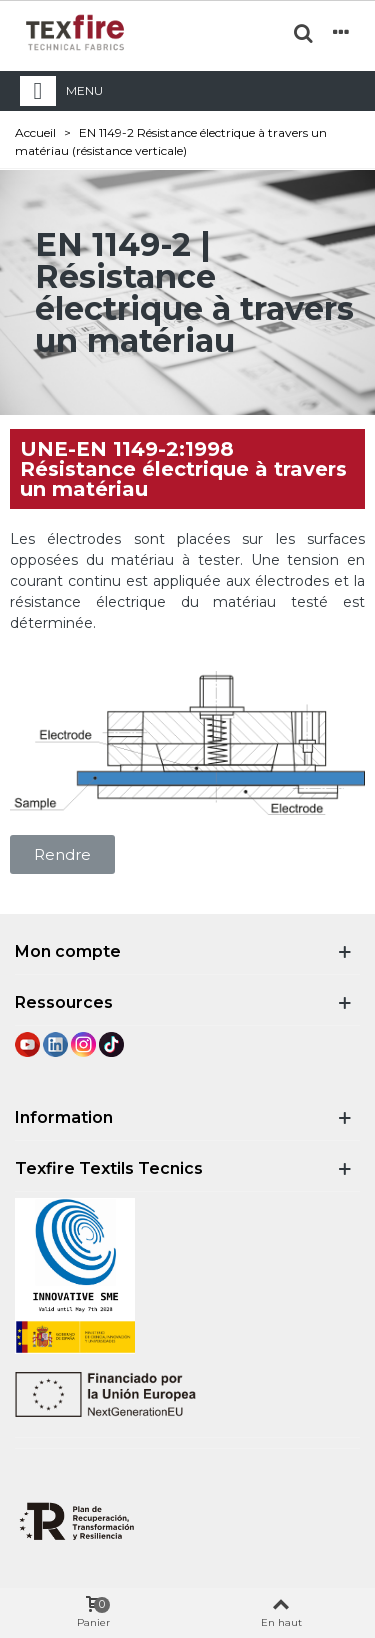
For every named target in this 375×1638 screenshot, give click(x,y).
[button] (62, 854)
